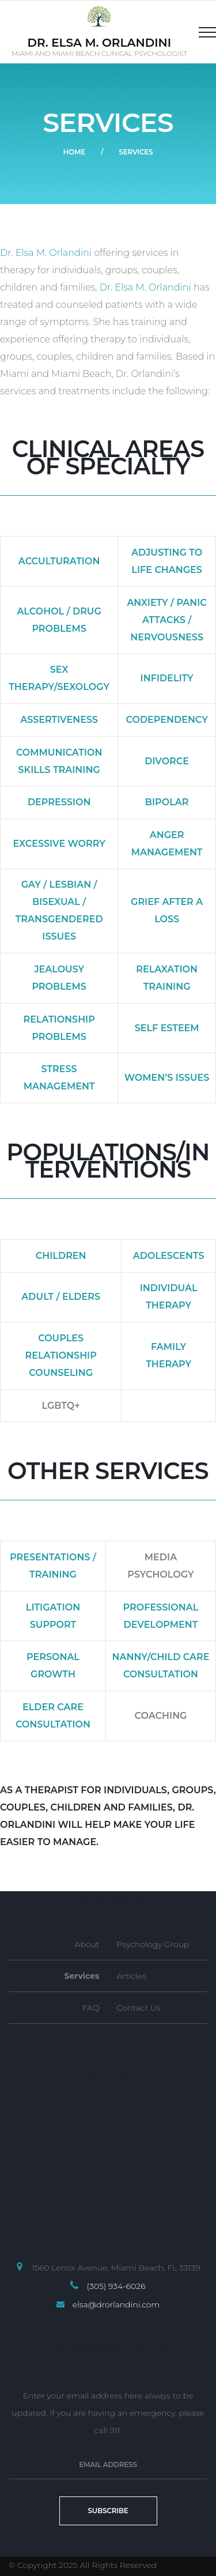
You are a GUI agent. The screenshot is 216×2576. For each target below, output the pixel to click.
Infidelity (167, 678)
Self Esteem (167, 1028)
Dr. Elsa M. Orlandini (46, 252)
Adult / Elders (60, 1296)
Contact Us (139, 2007)
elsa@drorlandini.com (116, 2304)
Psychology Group (153, 1944)
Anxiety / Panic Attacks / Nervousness (166, 620)
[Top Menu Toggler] (203, 31)
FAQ (91, 2007)
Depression (59, 802)
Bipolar (167, 802)
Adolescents (168, 1255)
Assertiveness (59, 719)
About (87, 1944)
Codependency (166, 719)
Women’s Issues (167, 1077)
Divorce (167, 761)
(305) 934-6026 (115, 2286)
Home (74, 152)
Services (81, 1976)
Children (61, 1255)
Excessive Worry (59, 843)
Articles (131, 1976)
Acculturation (59, 561)
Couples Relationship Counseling (60, 1355)
